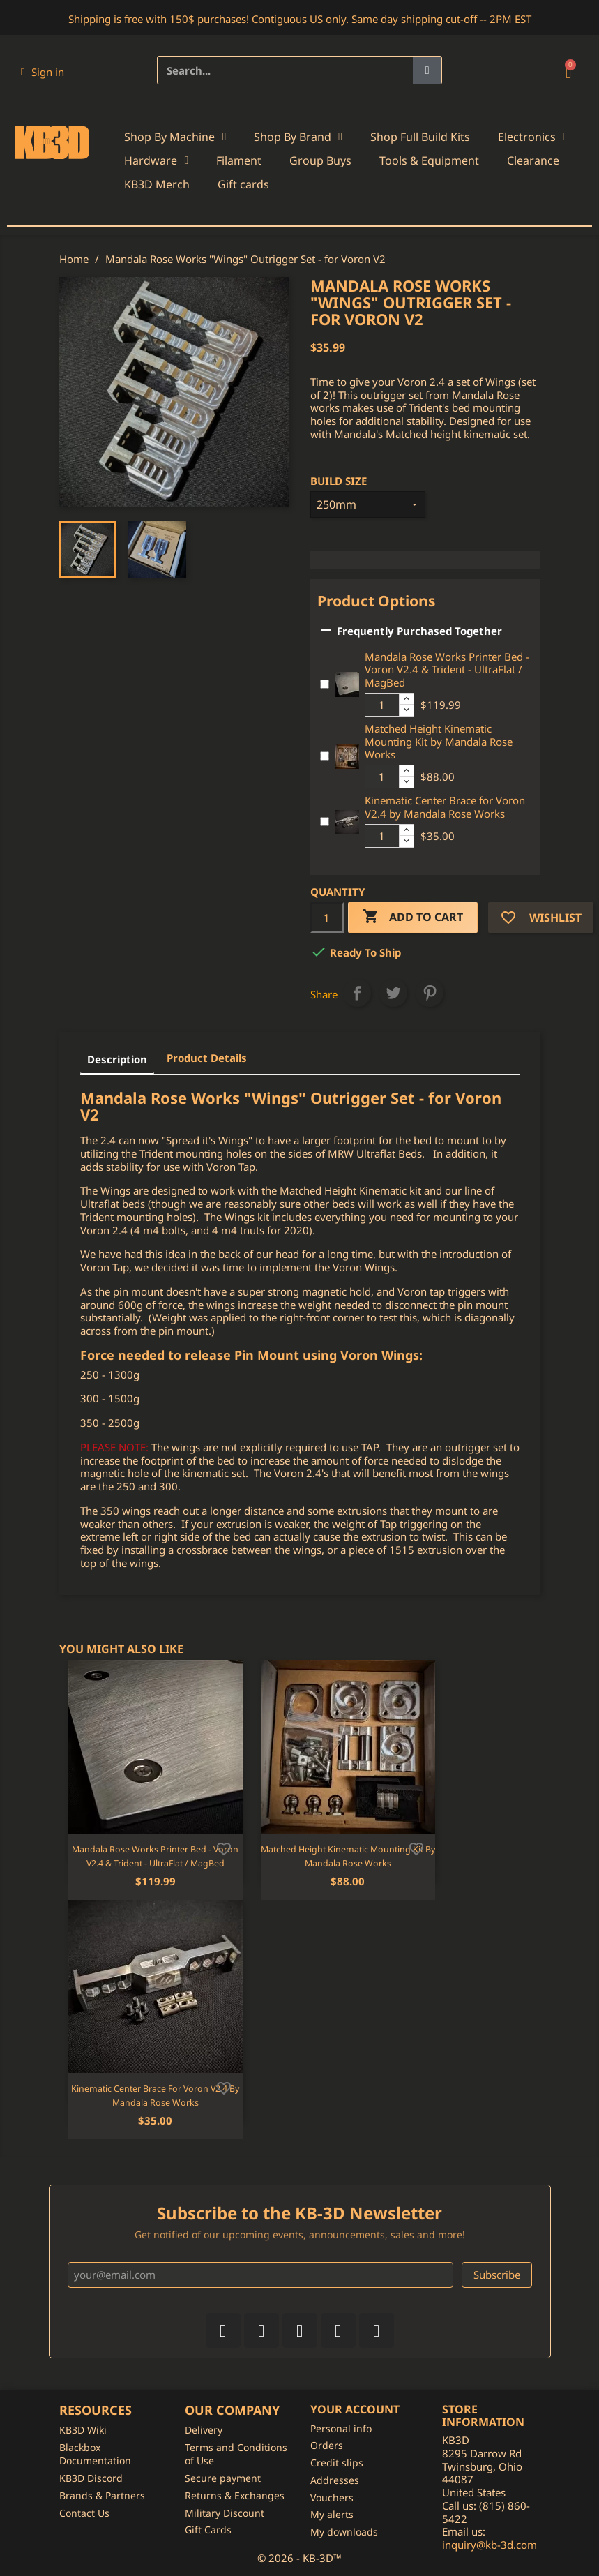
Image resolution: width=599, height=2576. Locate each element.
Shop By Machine (175, 137)
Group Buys (320, 160)
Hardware (156, 160)
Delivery (203, 2429)
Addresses (334, 2480)
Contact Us (84, 2512)
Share (357, 993)
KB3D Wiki (83, 2429)
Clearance (533, 160)
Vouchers (332, 2497)
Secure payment (223, 2478)
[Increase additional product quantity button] (406, 699)
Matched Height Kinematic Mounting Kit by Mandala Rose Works (439, 741)
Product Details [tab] (207, 1058)
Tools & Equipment (429, 160)
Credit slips (336, 2462)
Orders (326, 2445)
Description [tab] (117, 1059)
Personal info (341, 2428)
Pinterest (429, 993)
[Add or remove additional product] (324, 684)
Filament (238, 160)
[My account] (42, 72)
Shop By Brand (298, 137)
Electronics (532, 137)
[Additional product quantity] (382, 705)
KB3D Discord (91, 2478)
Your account (355, 2409)
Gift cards (243, 184)
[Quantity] (327, 917)
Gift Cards (208, 2529)
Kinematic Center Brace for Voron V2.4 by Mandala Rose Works (445, 807)
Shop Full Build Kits (420, 136)
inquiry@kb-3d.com (489, 2545)
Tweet (393, 993)
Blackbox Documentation (95, 2454)
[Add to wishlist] (224, 1847)
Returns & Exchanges (235, 2495)
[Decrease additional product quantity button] (406, 710)
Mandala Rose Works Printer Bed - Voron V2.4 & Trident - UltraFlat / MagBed (447, 670)
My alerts (332, 2514)
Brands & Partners (102, 2495)
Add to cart (413, 917)
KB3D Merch (157, 184)
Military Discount (224, 2512)
